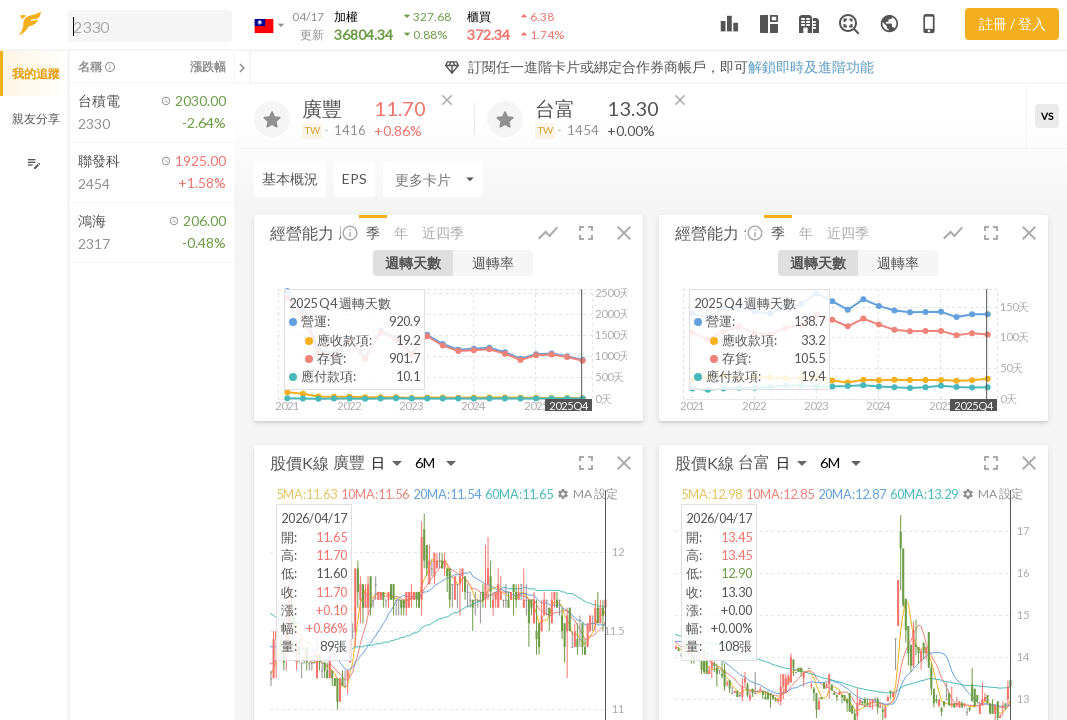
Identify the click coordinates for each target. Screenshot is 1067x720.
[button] (146, 25)
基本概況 (290, 178)
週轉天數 (413, 262)
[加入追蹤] (272, 119)
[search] (150, 26)
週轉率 (493, 262)
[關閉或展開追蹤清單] (242, 67)
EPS (354, 178)
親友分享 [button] (36, 118)
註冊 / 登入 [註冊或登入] (1012, 23)
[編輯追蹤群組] (33, 163)
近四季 (443, 232)
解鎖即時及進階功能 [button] (811, 66)
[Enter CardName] (433, 179)
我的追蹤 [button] (36, 73)
